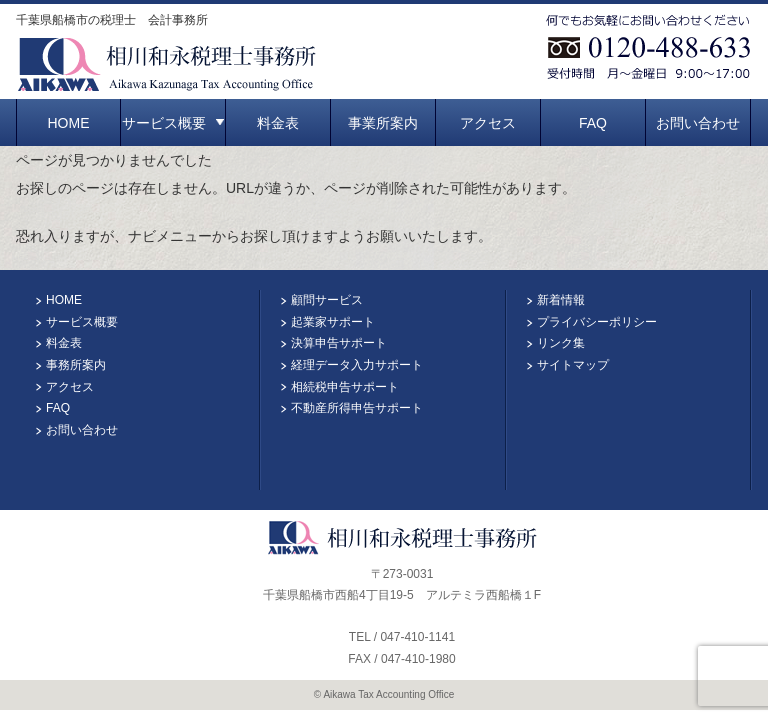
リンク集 (561, 343)
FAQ (593, 123)
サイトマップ (573, 365)
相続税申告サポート (345, 387)
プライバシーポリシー (597, 322)
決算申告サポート (339, 343)
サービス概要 (173, 123)
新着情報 (561, 300)
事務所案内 (76, 365)
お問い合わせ (698, 123)
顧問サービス (327, 300)
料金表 (278, 123)
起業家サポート (333, 322)
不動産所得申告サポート (357, 408)
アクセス (488, 123)
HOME (69, 123)
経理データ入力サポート (357, 365)
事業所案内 (383, 123)
